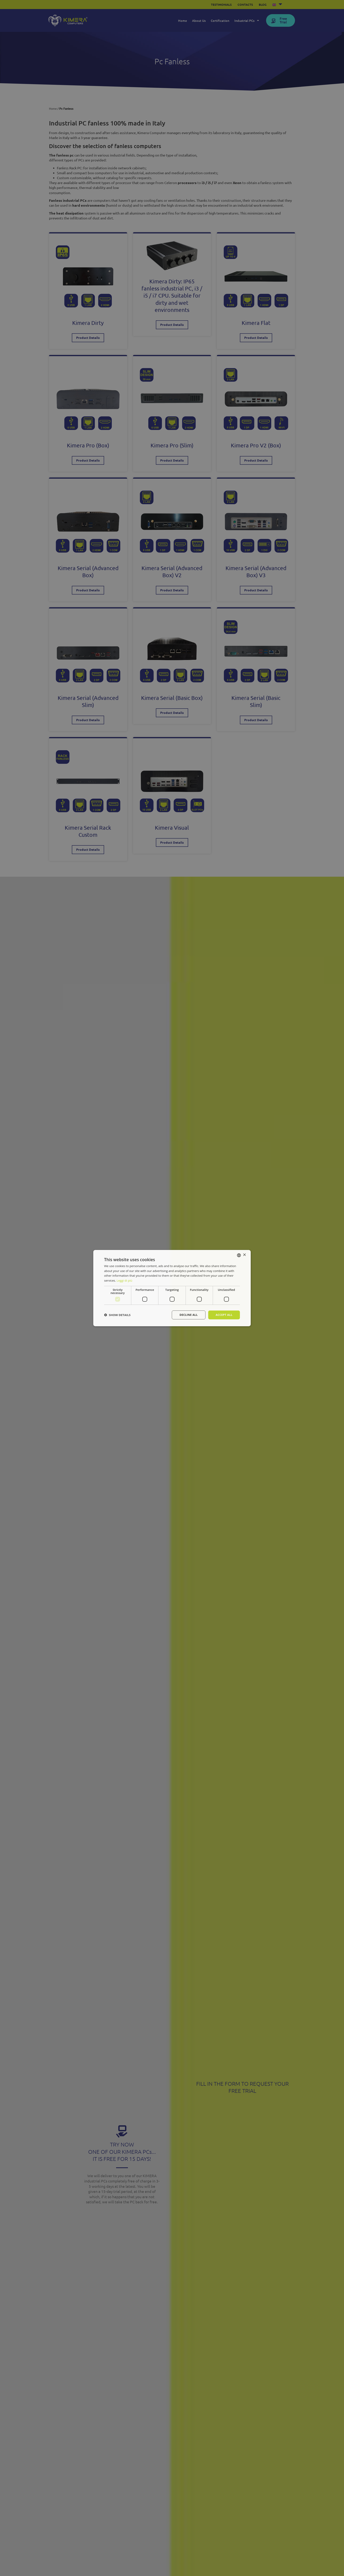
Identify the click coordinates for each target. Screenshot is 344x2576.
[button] (117, 1315)
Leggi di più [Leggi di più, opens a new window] (124, 1280)
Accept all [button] (224, 1315)
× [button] (244, 1254)
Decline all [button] (188, 1315)
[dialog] (172, 1288)
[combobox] (239, 1255)
